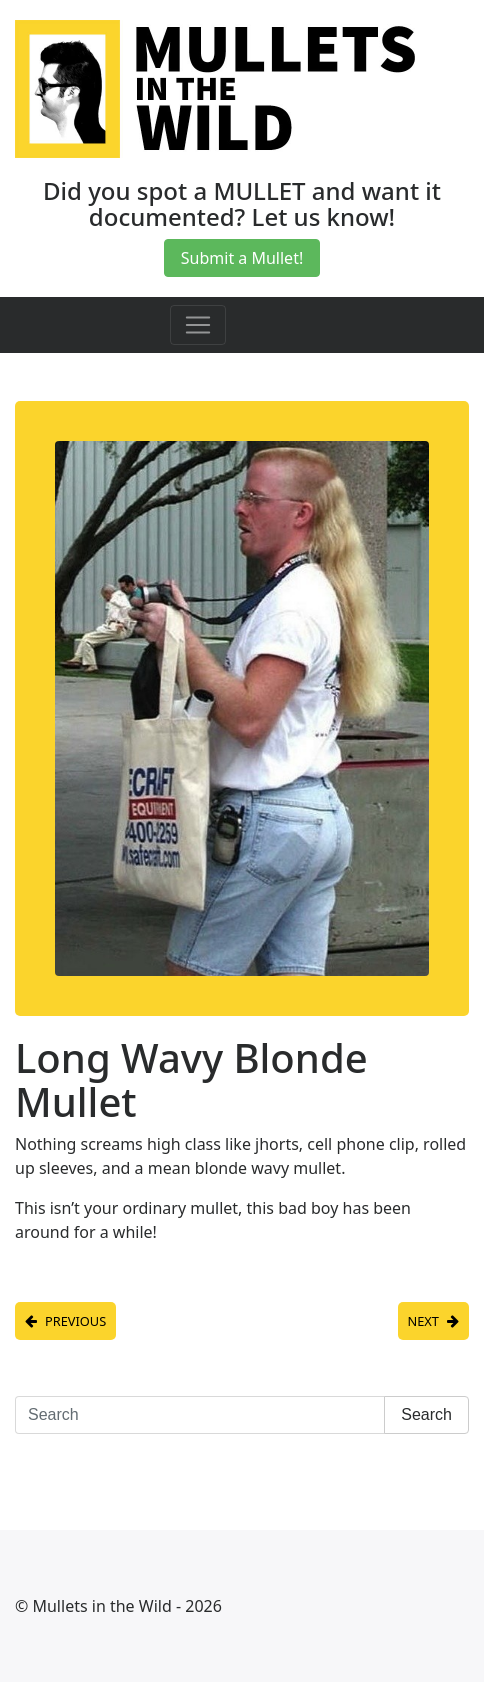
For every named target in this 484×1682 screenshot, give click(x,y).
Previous (75, 1321)
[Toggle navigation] (198, 325)
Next (423, 1321)
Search (426, 1414)
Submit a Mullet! (242, 258)
